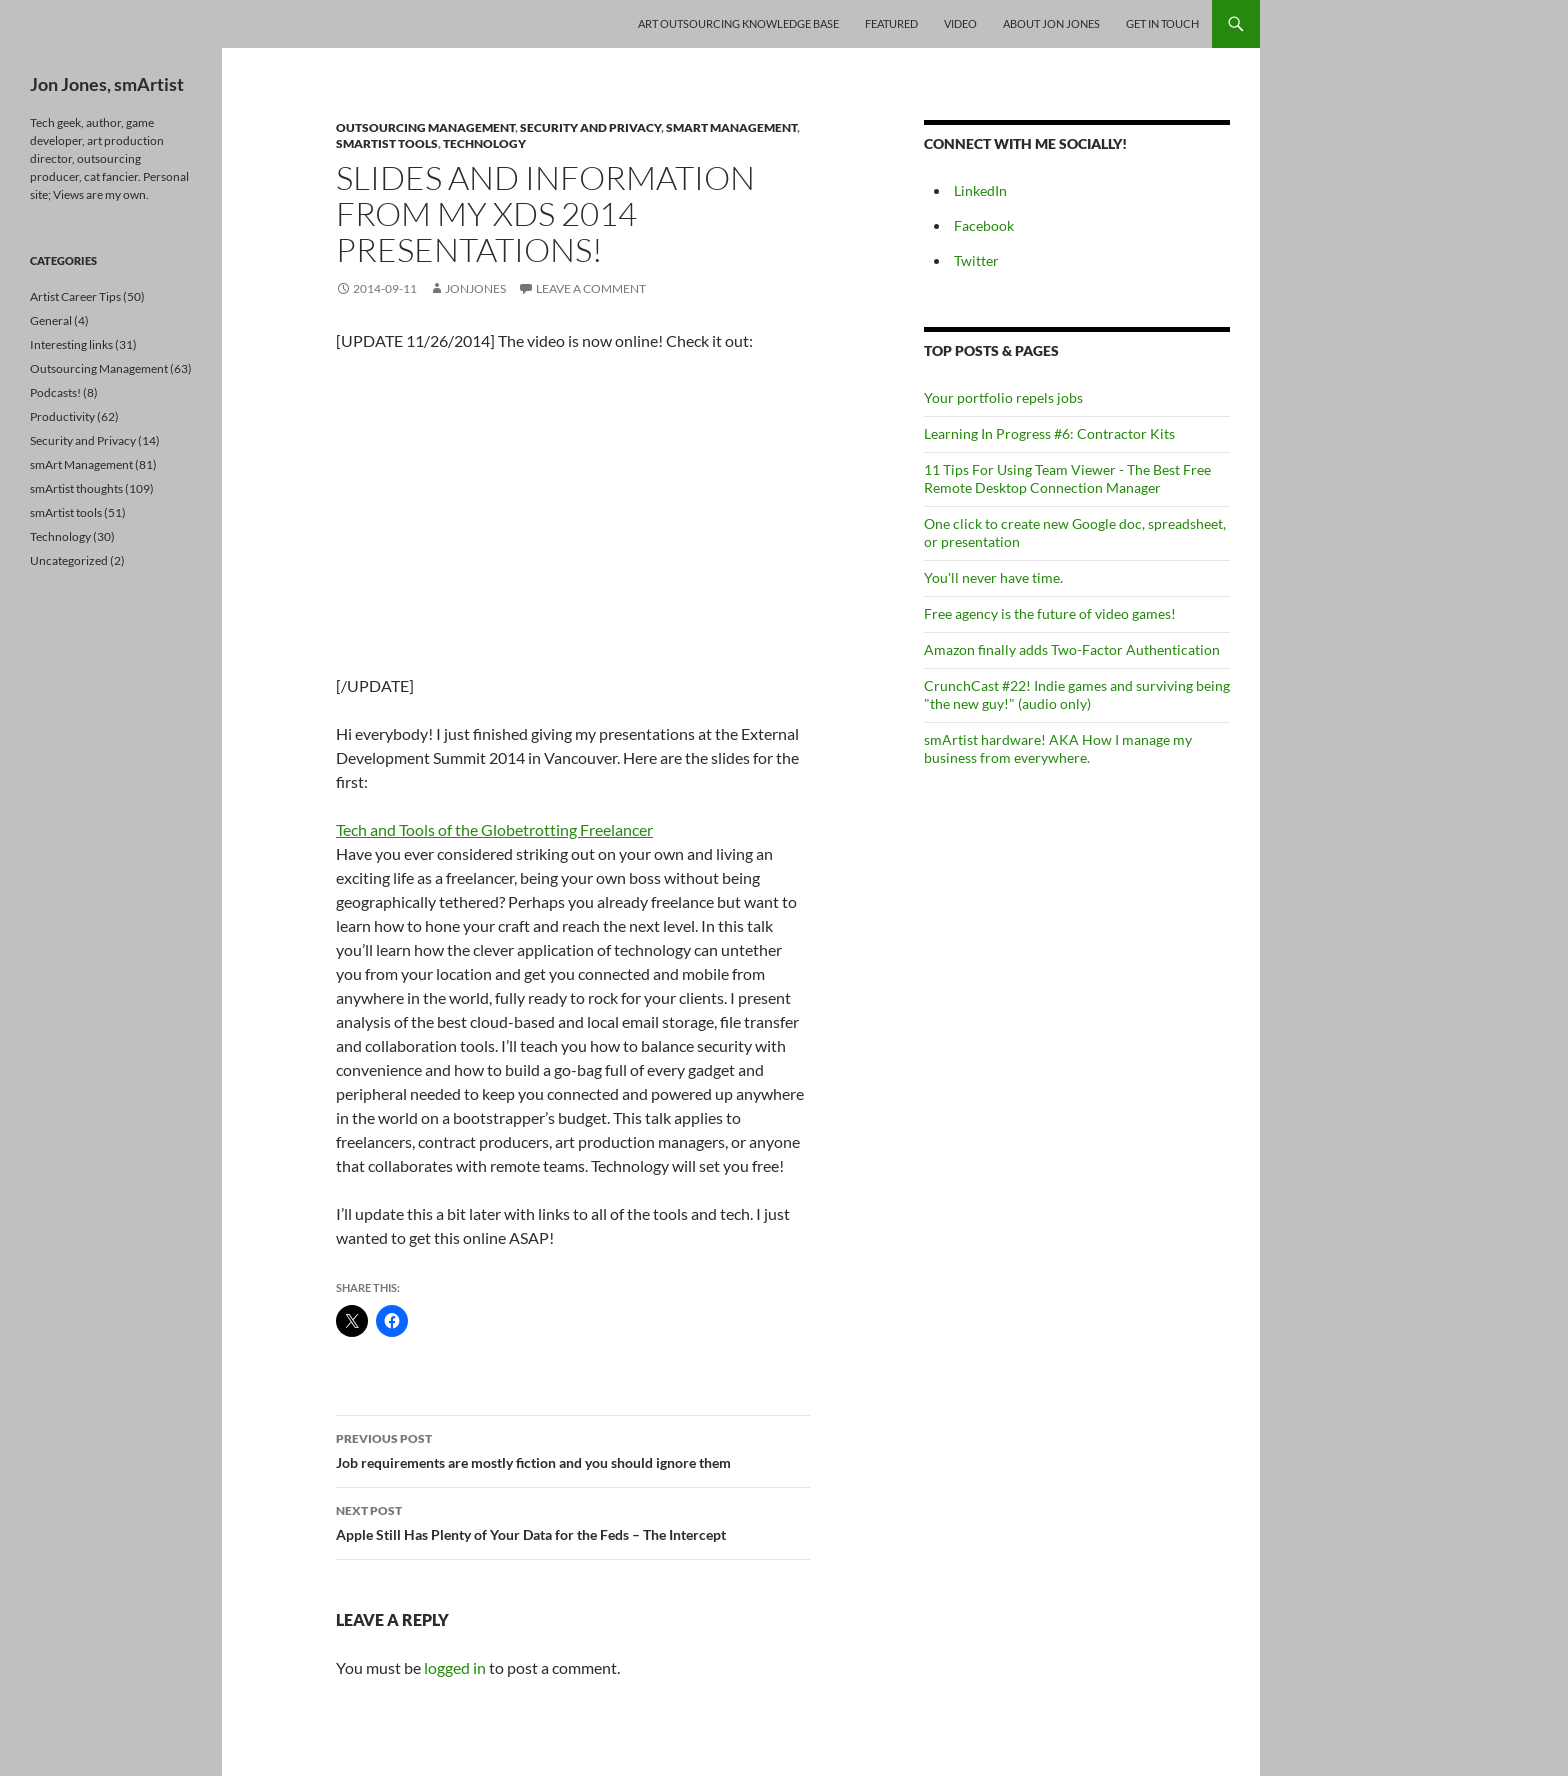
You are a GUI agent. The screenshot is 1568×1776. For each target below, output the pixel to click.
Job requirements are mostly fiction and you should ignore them (573, 1449)
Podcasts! (55, 392)
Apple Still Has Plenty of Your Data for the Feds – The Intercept (573, 1521)
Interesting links (71, 344)
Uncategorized (69, 560)
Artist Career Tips (75, 296)
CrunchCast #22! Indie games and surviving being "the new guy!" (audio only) (1077, 694)
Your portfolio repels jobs (1003, 397)
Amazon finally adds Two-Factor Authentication (1072, 649)
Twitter (976, 260)
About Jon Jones (1051, 23)
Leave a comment (591, 288)
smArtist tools (387, 143)
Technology (484, 143)
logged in (455, 1667)
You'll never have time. (993, 577)
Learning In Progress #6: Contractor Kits (1049, 433)
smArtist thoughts (76, 488)
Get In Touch (1162, 23)
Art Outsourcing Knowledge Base (738, 23)
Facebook (984, 225)
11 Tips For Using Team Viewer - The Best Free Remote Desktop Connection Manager (1067, 478)
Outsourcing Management (425, 127)
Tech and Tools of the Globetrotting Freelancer (494, 829)
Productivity (62, 416)
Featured (891, 23)
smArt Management (731, 127)
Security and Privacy (590, 127)
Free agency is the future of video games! (1050, 613)
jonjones (475, 288)
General (51, 320)
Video (960, 23)
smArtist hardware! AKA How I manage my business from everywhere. (1058, 748)
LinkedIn (980, 190)
